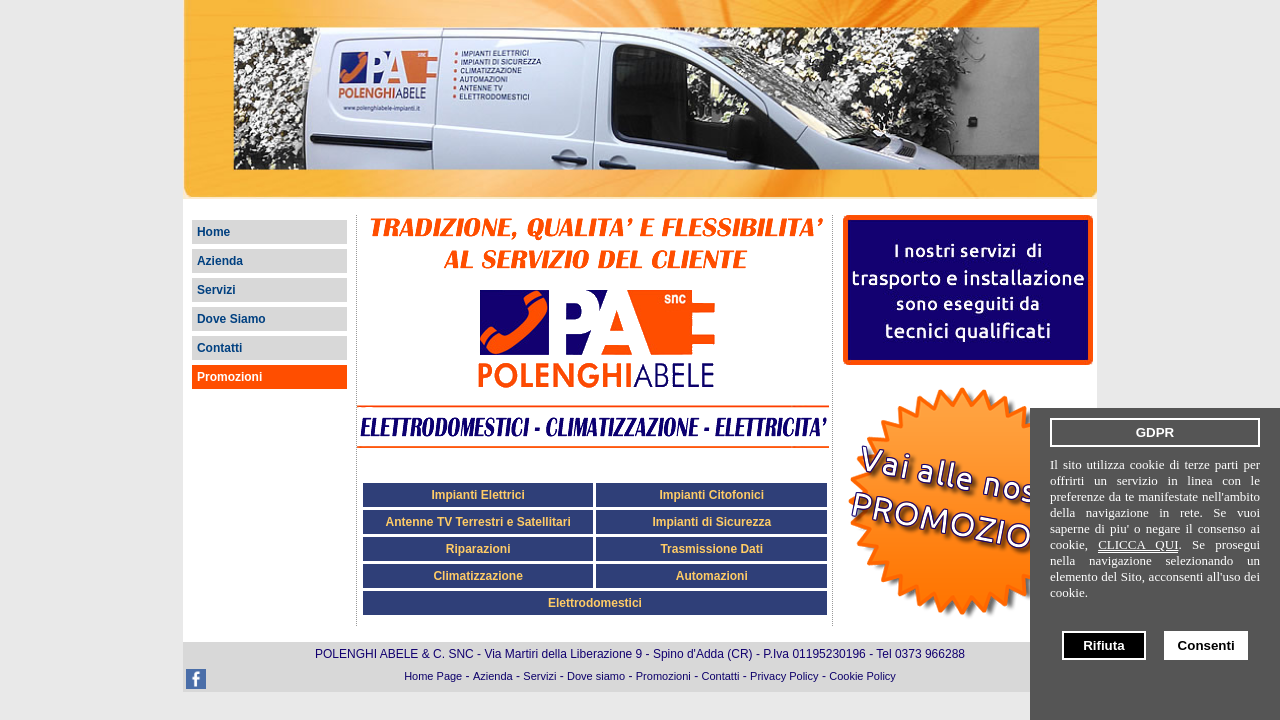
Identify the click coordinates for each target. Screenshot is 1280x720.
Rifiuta (1103, 645)
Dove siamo (596, 676)
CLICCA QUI (1138, 544)
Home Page (433, 676)
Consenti (1206, 645)
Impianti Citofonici (711, 495)
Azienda (220, 261)
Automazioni (712, 576)
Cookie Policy (862, 676)
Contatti (219, 348)
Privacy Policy (784, 676)
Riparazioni (478, 549)
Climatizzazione (477, 576)
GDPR (1155, 432)
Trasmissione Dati (711, 549)
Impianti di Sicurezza (711, 522)
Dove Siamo (231, 319)
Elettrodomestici (595, 603)
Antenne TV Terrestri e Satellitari (478, 522)
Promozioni (229, 377)
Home (213, 232)
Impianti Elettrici (477, 495)
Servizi (216, 290)
